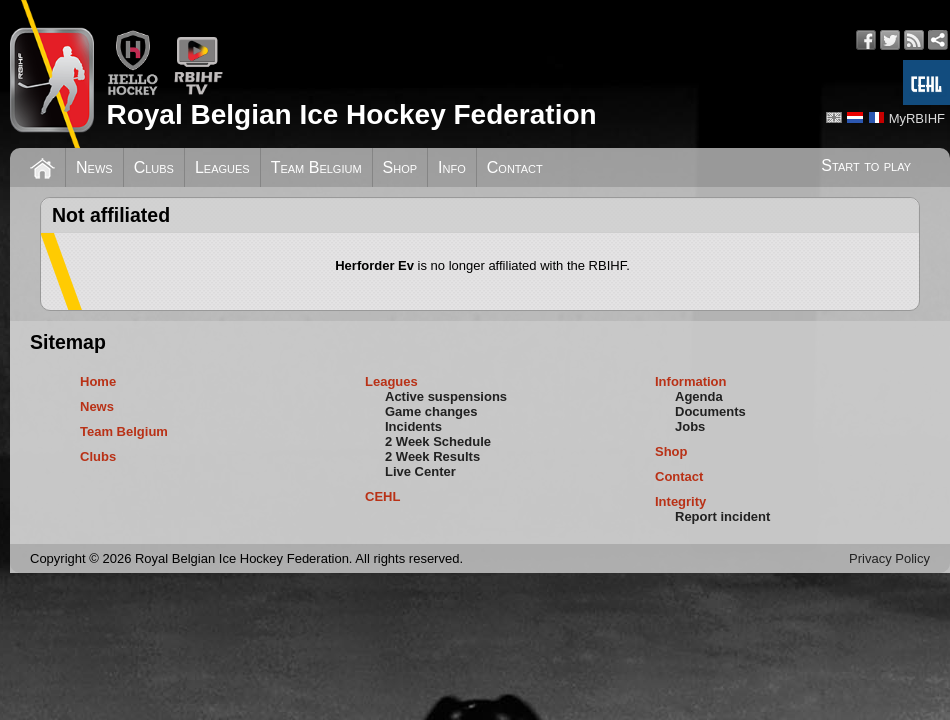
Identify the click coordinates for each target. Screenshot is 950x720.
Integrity (680, 501)
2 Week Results (432, 456)
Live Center (420, 471)
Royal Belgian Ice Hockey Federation (351, 114)
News (94, 167)
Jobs (690, 426)
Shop (400, 167)
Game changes (431, 411)
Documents (710, 411)
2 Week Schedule (438, 441)
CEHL (382, 496)
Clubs (154, 167)
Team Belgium (316, 167)
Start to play (866, 165)
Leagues (222, 167)
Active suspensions (446, 396)
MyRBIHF (917, 118)
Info (452, 167)
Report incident (722, 516)
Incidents (413, 426)
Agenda (699, 396)
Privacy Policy (889, 558)
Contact (515, 167)
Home (98, 381)
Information (691, 381)
